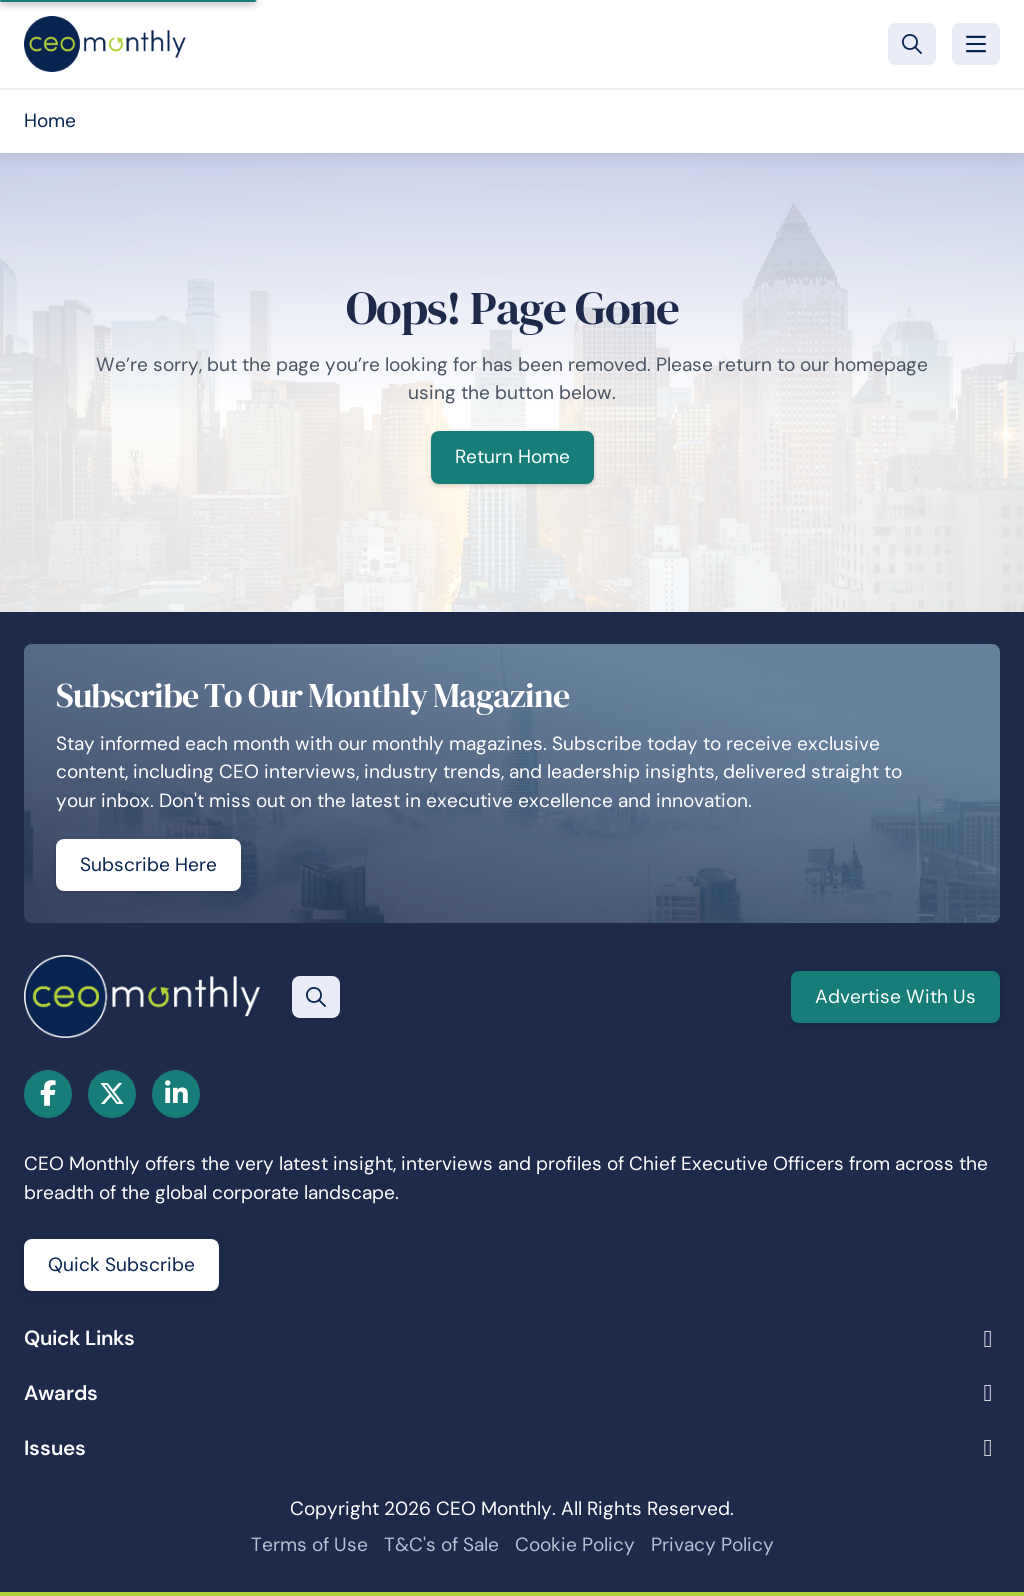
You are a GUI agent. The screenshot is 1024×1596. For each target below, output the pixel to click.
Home (50, 120)
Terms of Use (309, 1544)
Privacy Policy (712, 1544)
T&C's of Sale (441, 1544)
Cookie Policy (575, 1544)
